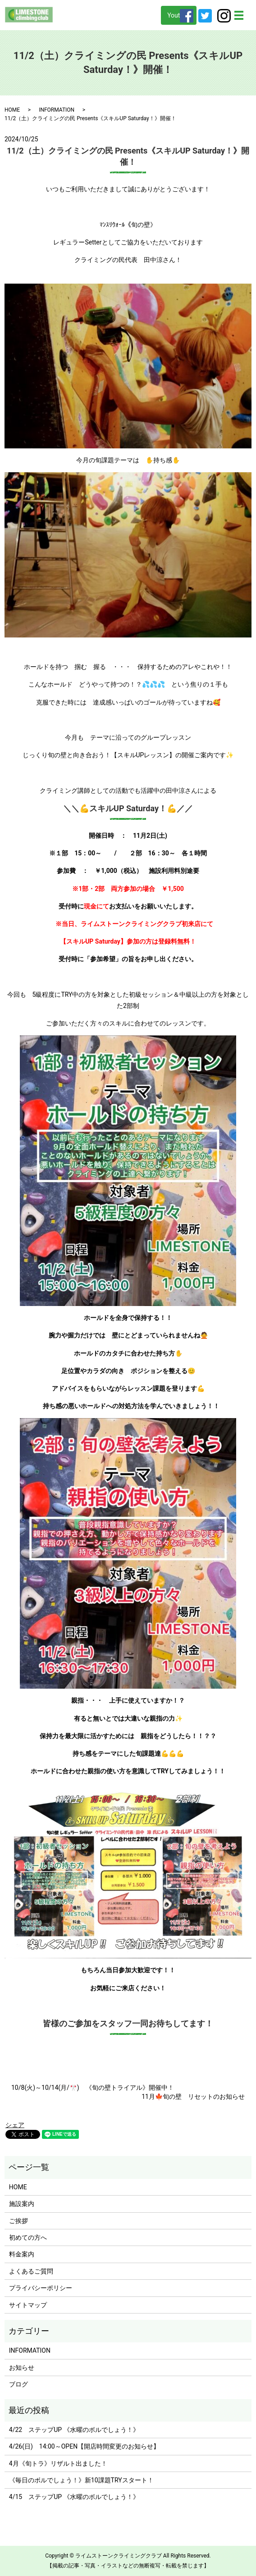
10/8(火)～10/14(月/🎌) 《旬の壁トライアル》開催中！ (92, 2087)
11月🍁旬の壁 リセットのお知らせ (193, 2096)
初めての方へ (28, 2237)
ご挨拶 (18, 2220)
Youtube (178, 15)
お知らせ (21, 2367)
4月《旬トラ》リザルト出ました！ (58, 2463)
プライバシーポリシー (40, 2287)
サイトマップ (28, 2305)
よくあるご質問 (31, 2271)
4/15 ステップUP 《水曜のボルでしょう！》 (74, 2496)
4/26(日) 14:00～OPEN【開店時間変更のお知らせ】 (84, 2446)
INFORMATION (56, 110)
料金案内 (21, 2254)
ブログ (18, 2384)
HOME (12, 110)
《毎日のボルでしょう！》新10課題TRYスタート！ (81, 2480)
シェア (14, 2125)
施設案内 (21, 2203)
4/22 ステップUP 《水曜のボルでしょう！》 (74, 2429)
